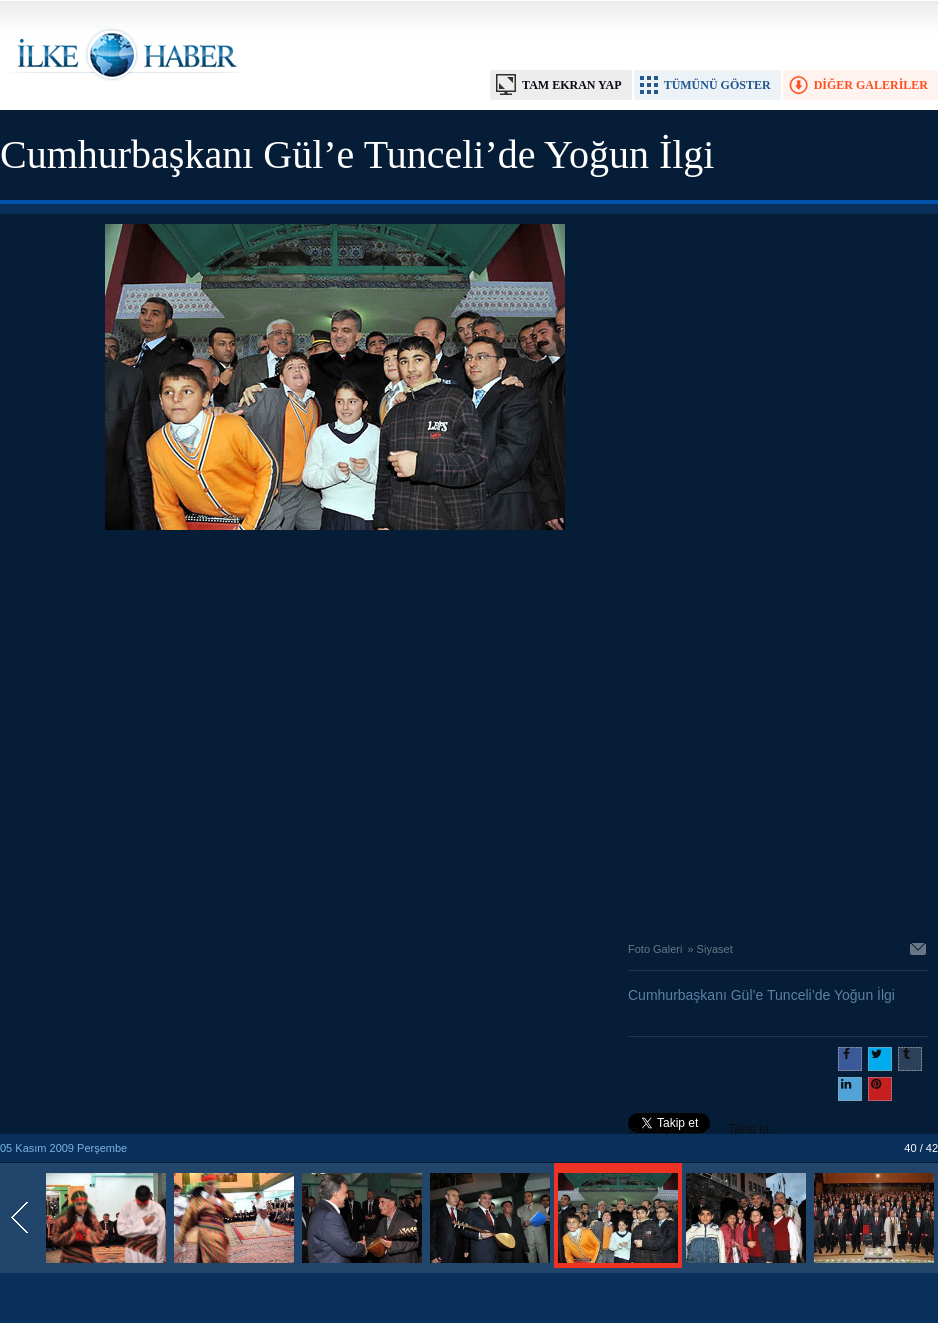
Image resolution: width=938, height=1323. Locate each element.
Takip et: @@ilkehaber (700, 1131)
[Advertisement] (187, 730)
